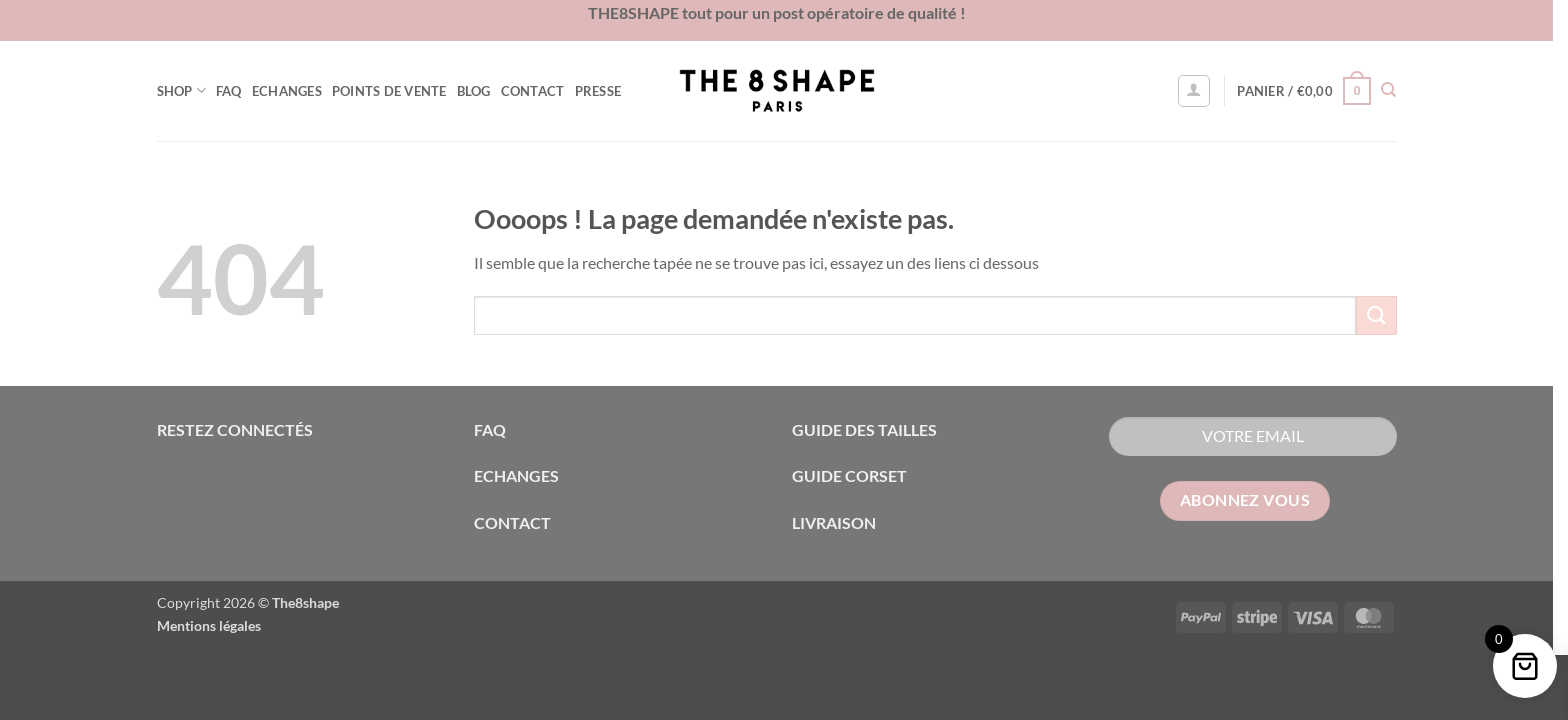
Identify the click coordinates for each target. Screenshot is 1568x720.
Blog (481, 91)
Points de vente (396, 91)
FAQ (236, 91)
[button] (1201, 91)
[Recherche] (1396, 90)
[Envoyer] (1384, 315)
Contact (540, 91)
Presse (605, 91)
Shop (188, 90)
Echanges (294, 91)
